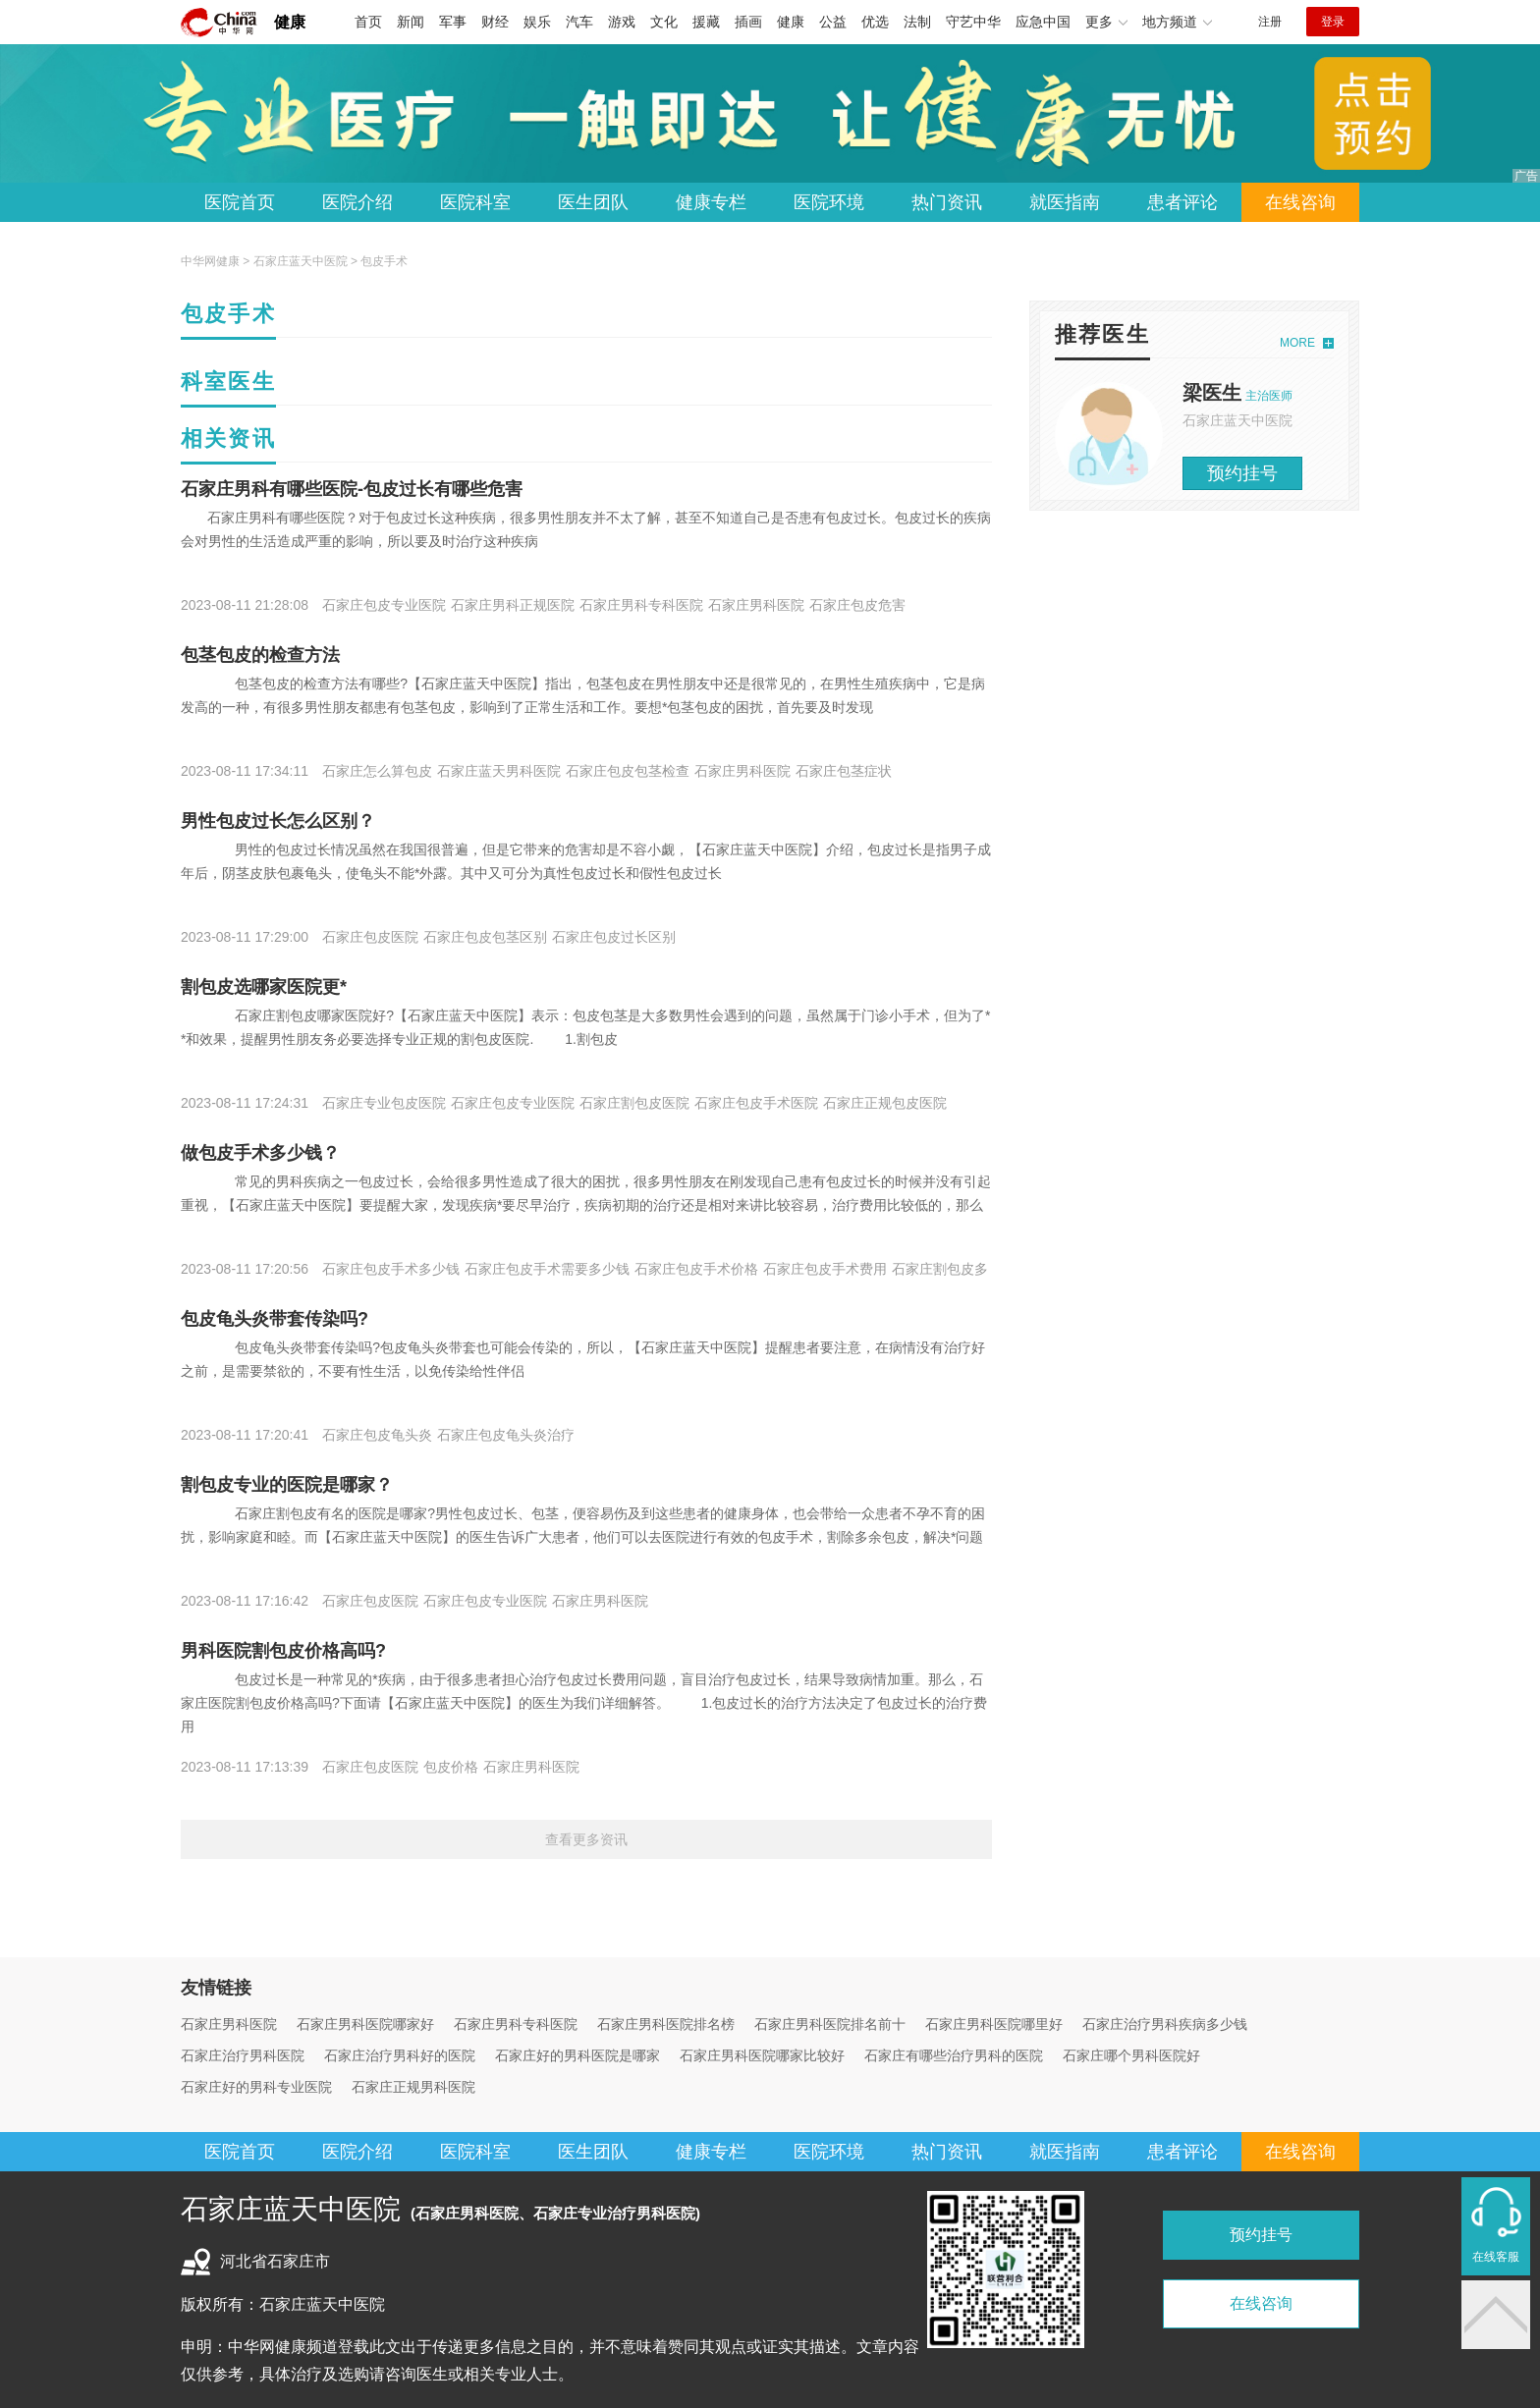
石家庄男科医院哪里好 (994, 2024)
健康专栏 (711, 202)
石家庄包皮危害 (857, 605)
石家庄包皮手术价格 (696, 1269)
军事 (453, 21)
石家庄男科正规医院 (513, 605)
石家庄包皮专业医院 (384, 605)
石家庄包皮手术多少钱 (391, 1269)
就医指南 (1064, 202)
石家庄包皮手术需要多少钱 (547, 1269)
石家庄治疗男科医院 (242, 2055)
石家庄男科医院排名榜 (666, 2024)
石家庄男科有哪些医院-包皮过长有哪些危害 (351, 489)
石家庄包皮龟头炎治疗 (506, 1435)
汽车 (579, 21)
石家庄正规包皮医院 (885, 1103)
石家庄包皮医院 (370, 937)
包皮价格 (450, 1767)
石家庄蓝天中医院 (300, 261)
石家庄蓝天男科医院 (499, 771)
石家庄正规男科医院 (413, 2087)
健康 (289, 22)
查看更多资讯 (586, 1839)
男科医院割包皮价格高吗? (283, 1651)
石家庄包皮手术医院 (756, 1103)
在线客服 (1495, 2257)
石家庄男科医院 (756, 605)
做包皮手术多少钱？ (260, 1153)
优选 (875, 21)
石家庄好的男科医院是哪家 (577, 2055)
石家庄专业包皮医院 (384, 1103)
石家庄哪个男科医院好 (1131, 2055)
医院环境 (829, 202)
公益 (833, 21)
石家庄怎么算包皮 (377, 771)
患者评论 (1182, 202)
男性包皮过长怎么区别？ (278, 821)
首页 (368, 21)
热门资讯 (946, 202)
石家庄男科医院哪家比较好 (762, 2055)
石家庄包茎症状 (844, 771)
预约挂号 (1242, 473)
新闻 (410, 21)
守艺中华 (973, 21)
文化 (664, 21)
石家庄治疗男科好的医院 (399, 2055)
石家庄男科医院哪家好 (365, 2024)
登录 (1333, 21)
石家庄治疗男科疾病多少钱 (1164, 2024)
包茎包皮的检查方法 (260, 655)
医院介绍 (357, 202)
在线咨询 (1300, 202)
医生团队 (593, 202)
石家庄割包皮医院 (634, 1103)
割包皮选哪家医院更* (264, 987)
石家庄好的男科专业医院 (256, 2087)
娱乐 (537, 21)
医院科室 (475, 202)
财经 (495, 21)
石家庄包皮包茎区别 (485, 937)
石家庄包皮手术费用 (825, 1269)
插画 (748, 21)
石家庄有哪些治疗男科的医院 (953, 2055)
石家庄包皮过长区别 (614, 937)
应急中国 (1043, 21)
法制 (917, 21)
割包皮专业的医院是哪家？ (287, 1485)
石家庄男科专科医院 (641, 605)
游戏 (621, 21)
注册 (1270, 21)
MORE (1297, 343)
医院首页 (239, 202)
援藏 (706, 21)
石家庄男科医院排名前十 (830, 2024)
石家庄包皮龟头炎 (377, 1435)
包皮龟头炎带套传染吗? (274, 1319)
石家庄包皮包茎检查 (627, 771)
